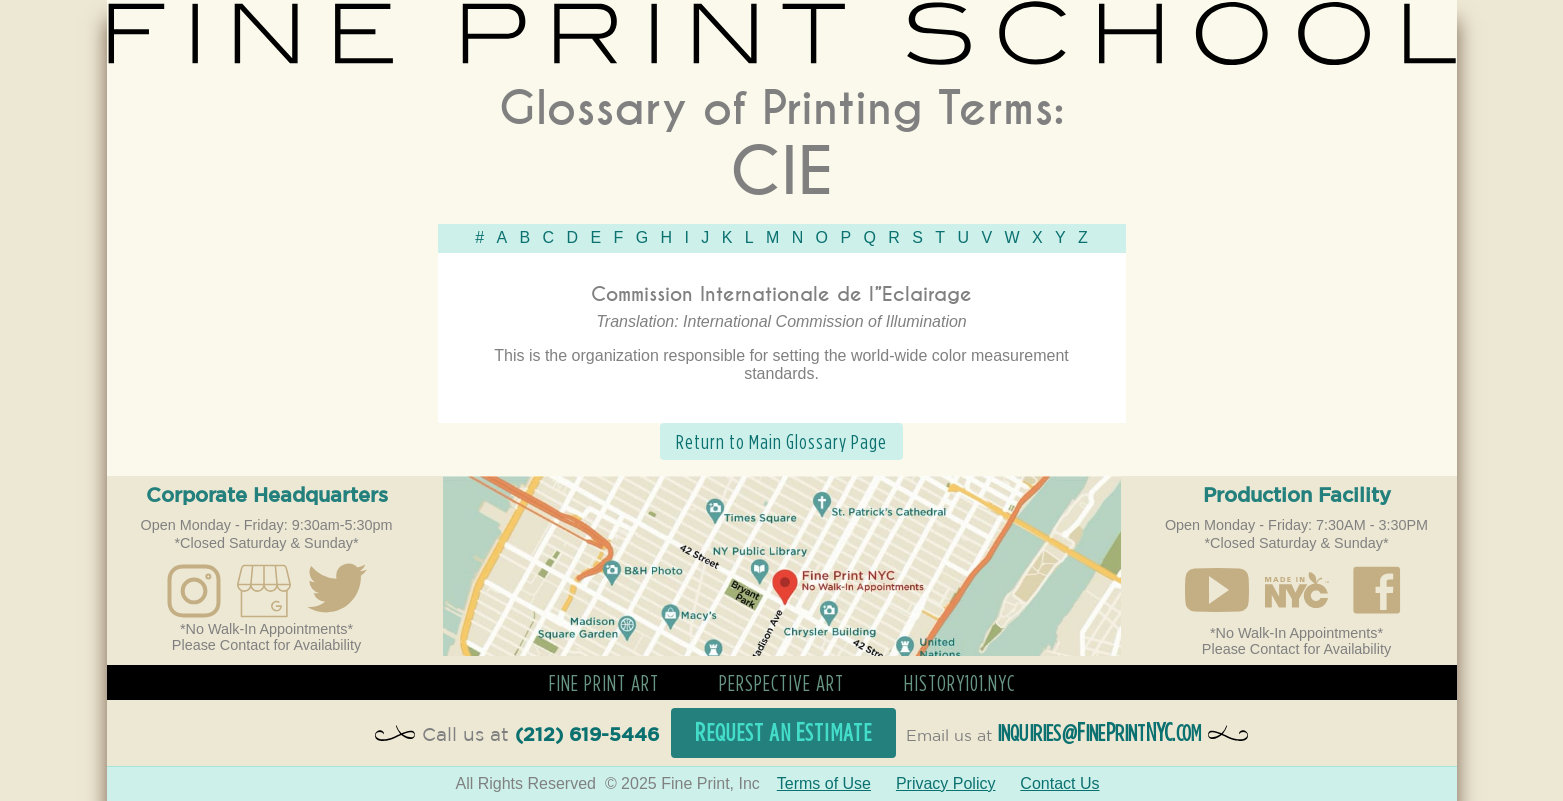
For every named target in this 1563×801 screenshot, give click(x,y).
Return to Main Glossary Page (781, 441)
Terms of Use (824, 783)
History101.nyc (959, 682)
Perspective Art (781, 682)
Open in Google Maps (782, 566)
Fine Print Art (604, 682)
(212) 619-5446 (587, 735)
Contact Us (1059, 783)
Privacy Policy (946, 783)
